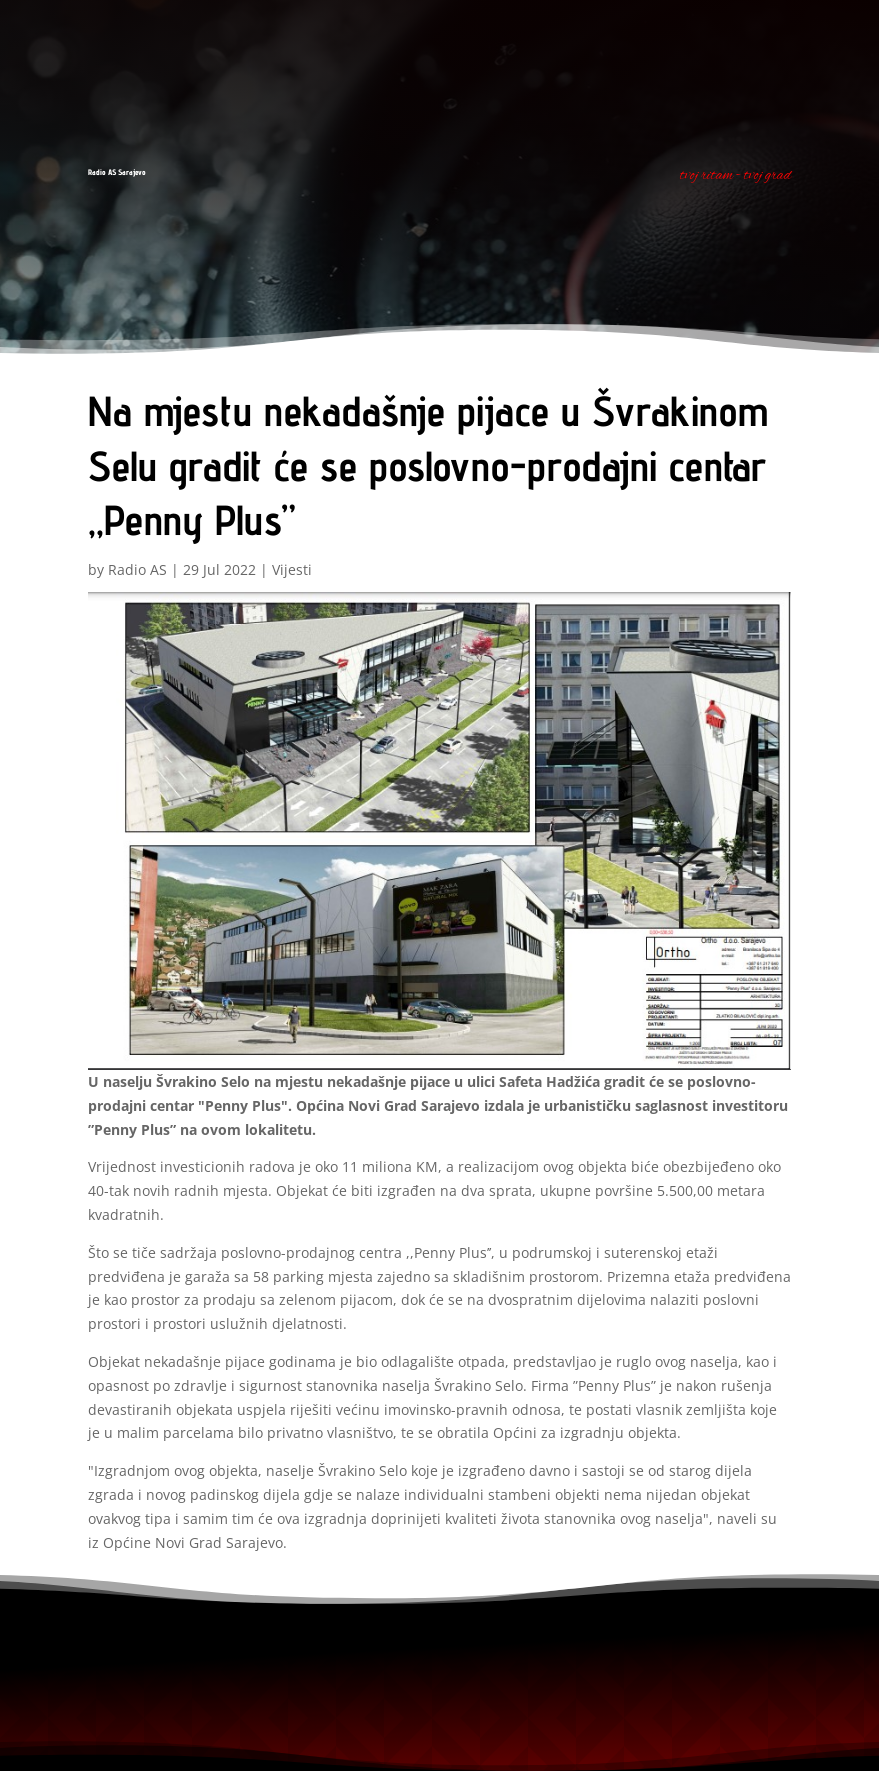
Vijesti (292, 569)
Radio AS (137, 569)
